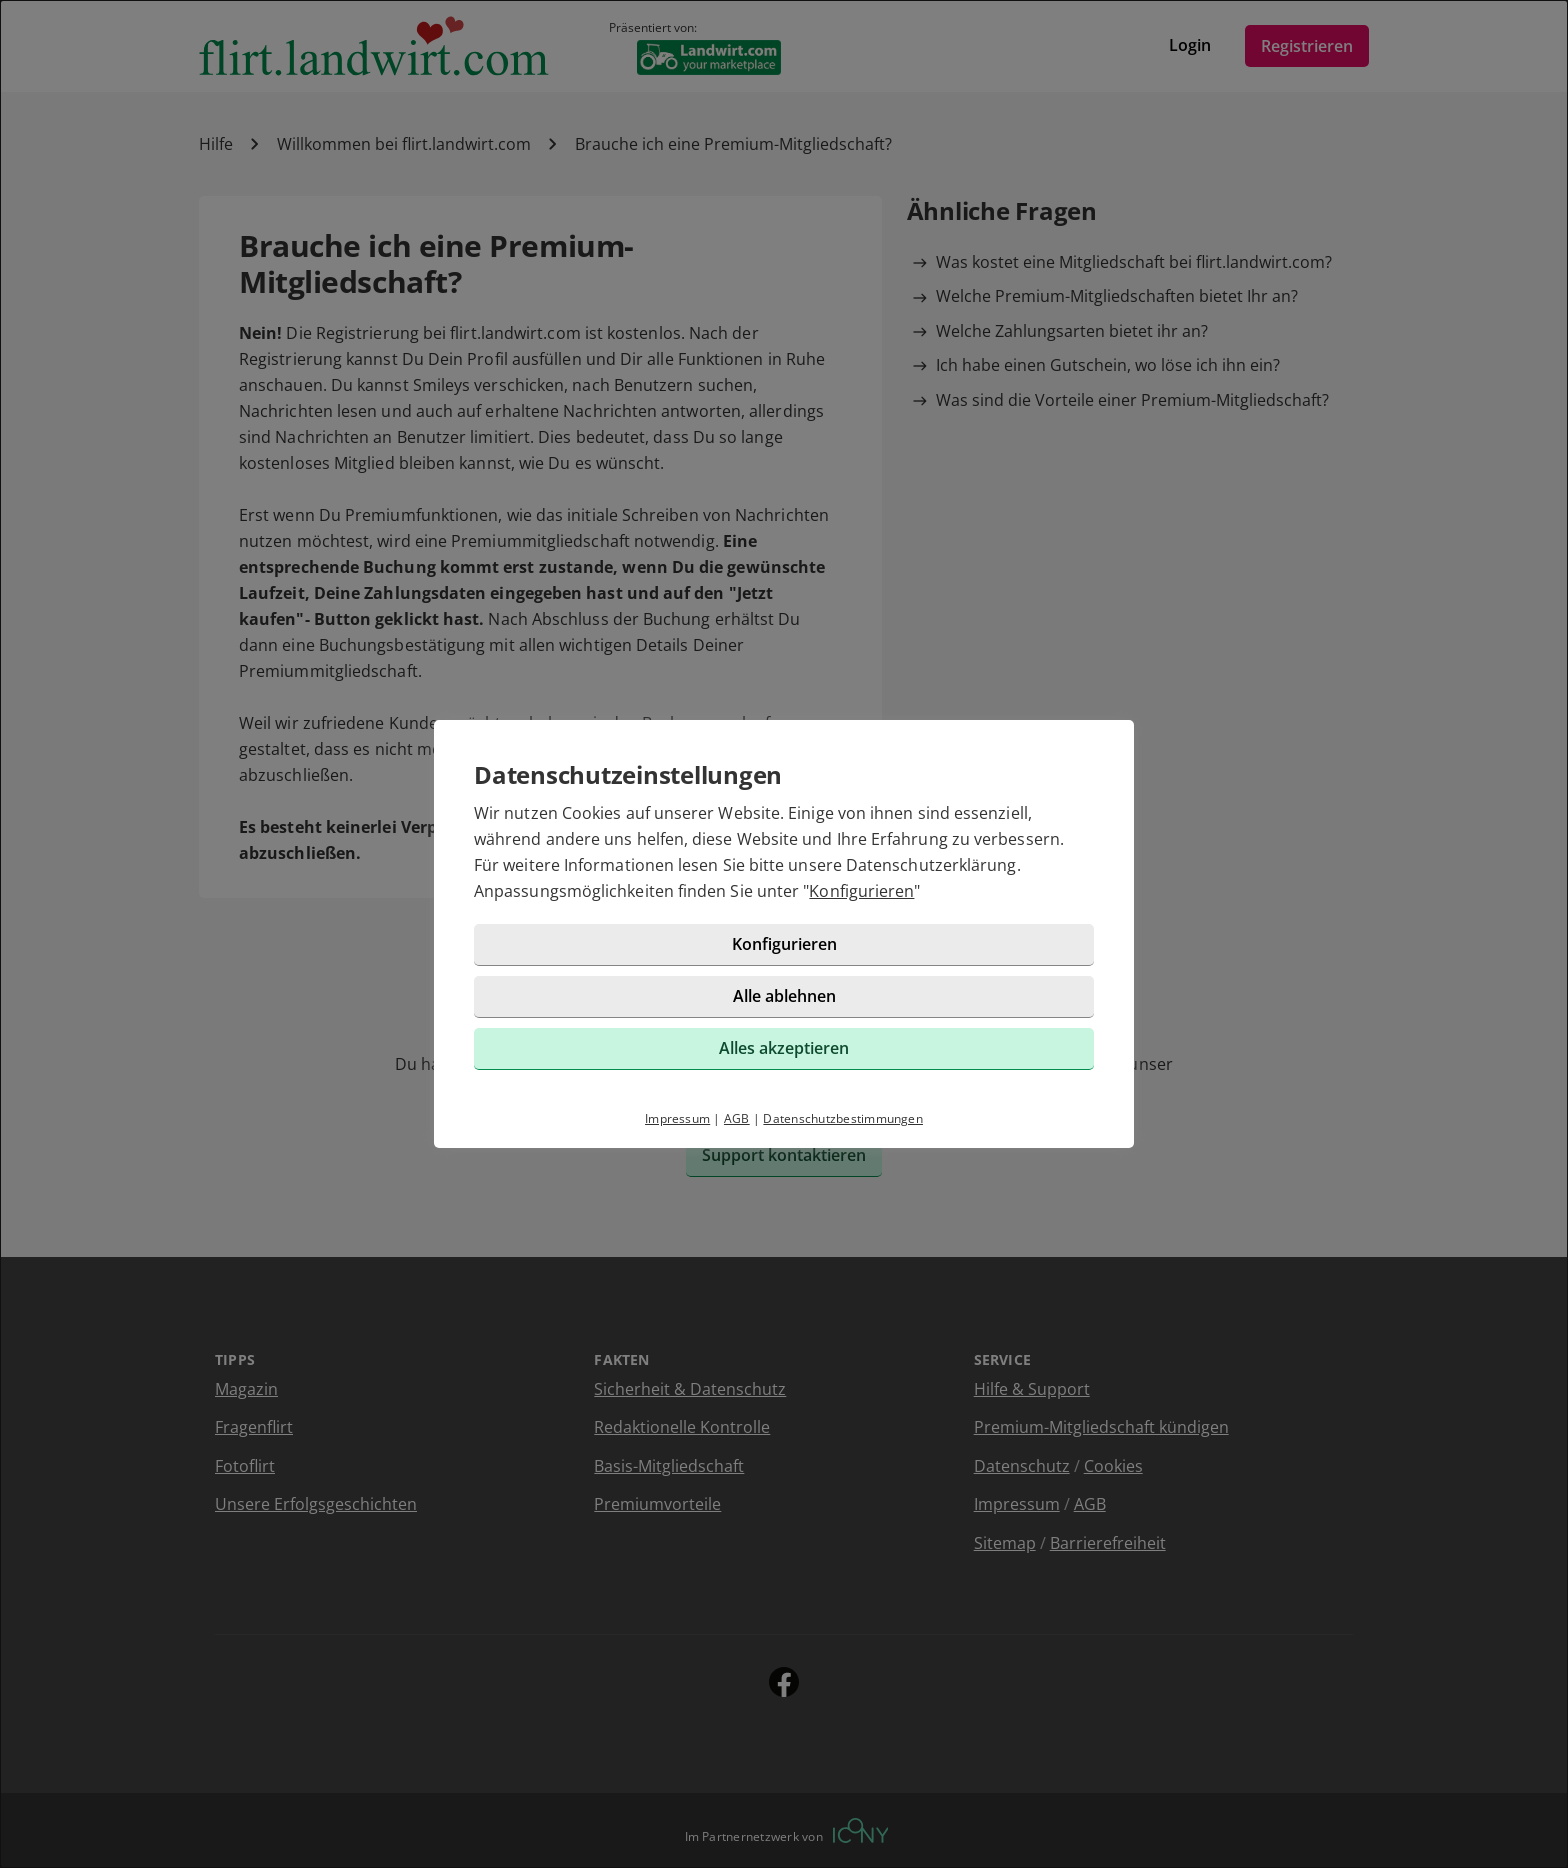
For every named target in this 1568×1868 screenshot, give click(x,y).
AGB (737, 1118)
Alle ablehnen (784, 996)
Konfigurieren (861, 891)
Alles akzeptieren (784, 1048)
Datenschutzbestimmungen (843, 1118)
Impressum (677, 1118)
